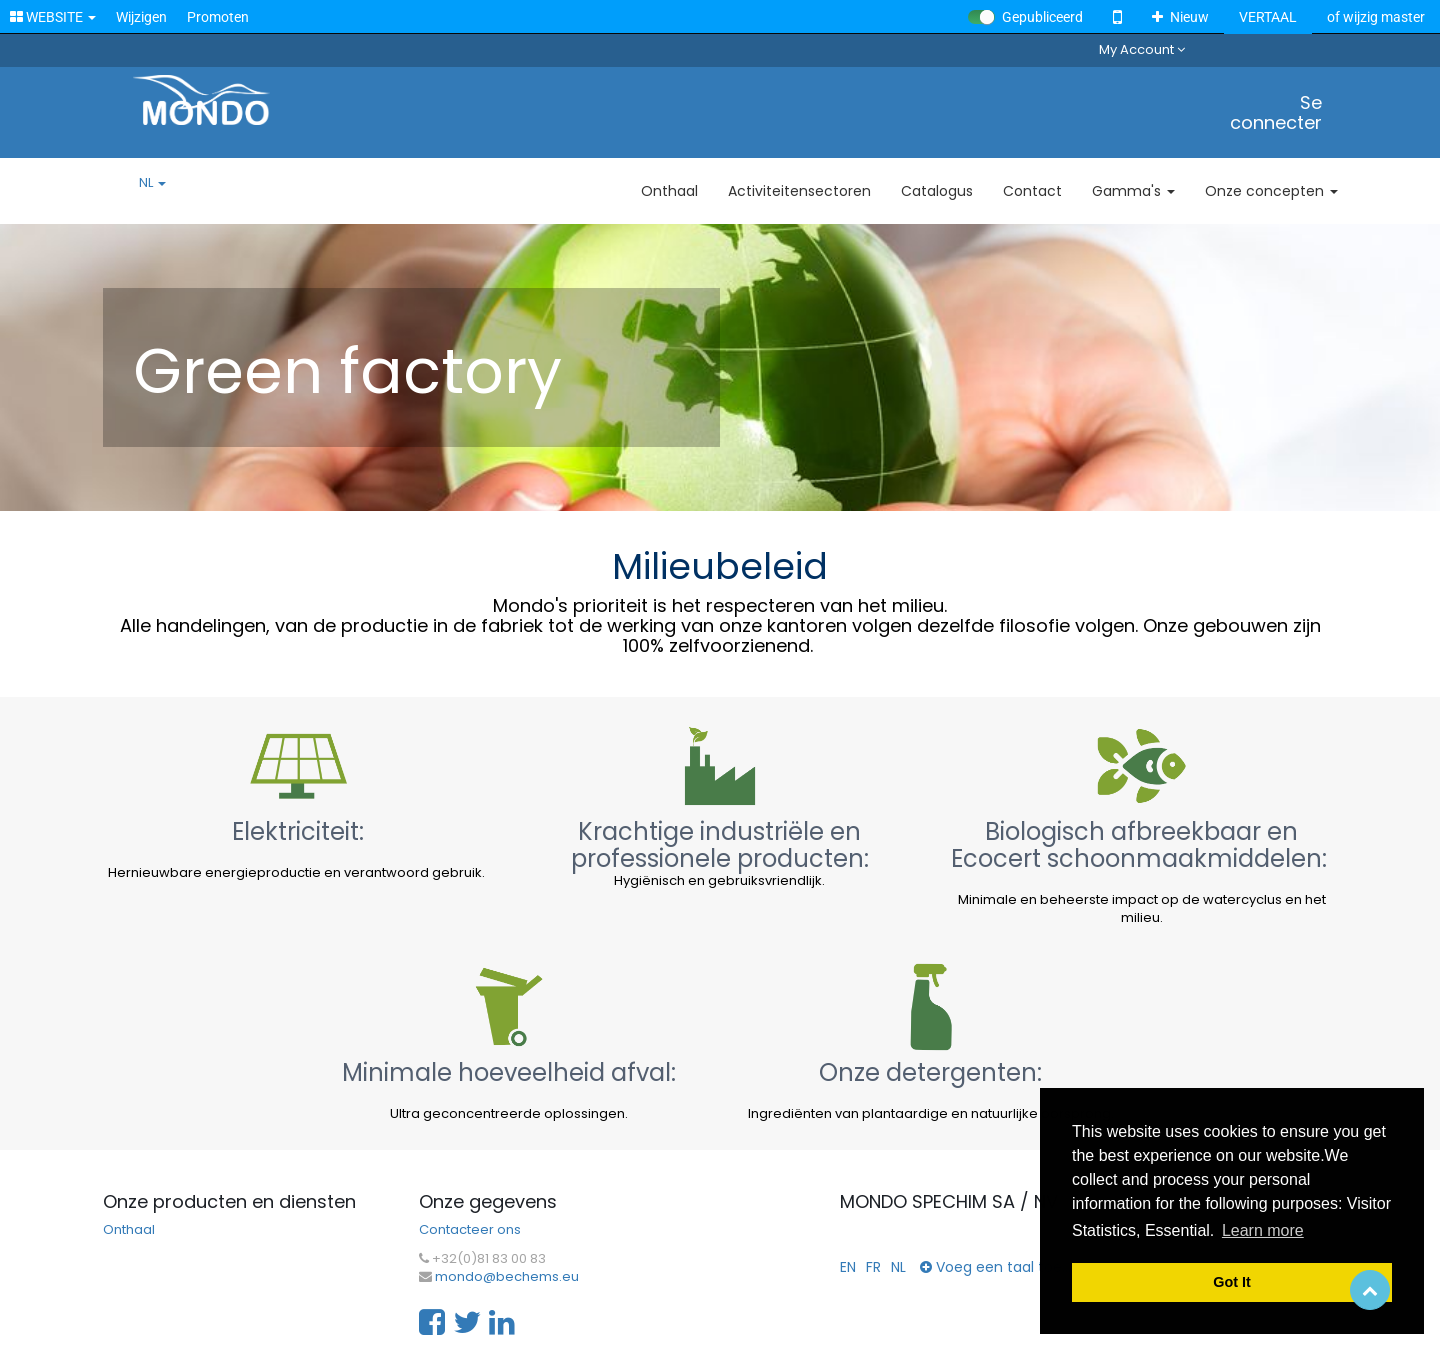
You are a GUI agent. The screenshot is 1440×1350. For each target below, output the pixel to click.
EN (848, 1267)
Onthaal (129, 1230)
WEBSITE (53, 17)
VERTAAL (1268, 17)
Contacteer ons (470, 1230)
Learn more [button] (1263, 1230)
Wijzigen (141, 17)
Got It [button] (1232, 1282)
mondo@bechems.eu (507, 1277)
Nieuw (1181, 17)
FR (873, 1267)
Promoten (218, 17)
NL (152, 183)
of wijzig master (1376, 17)
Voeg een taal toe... (995, 1267)
